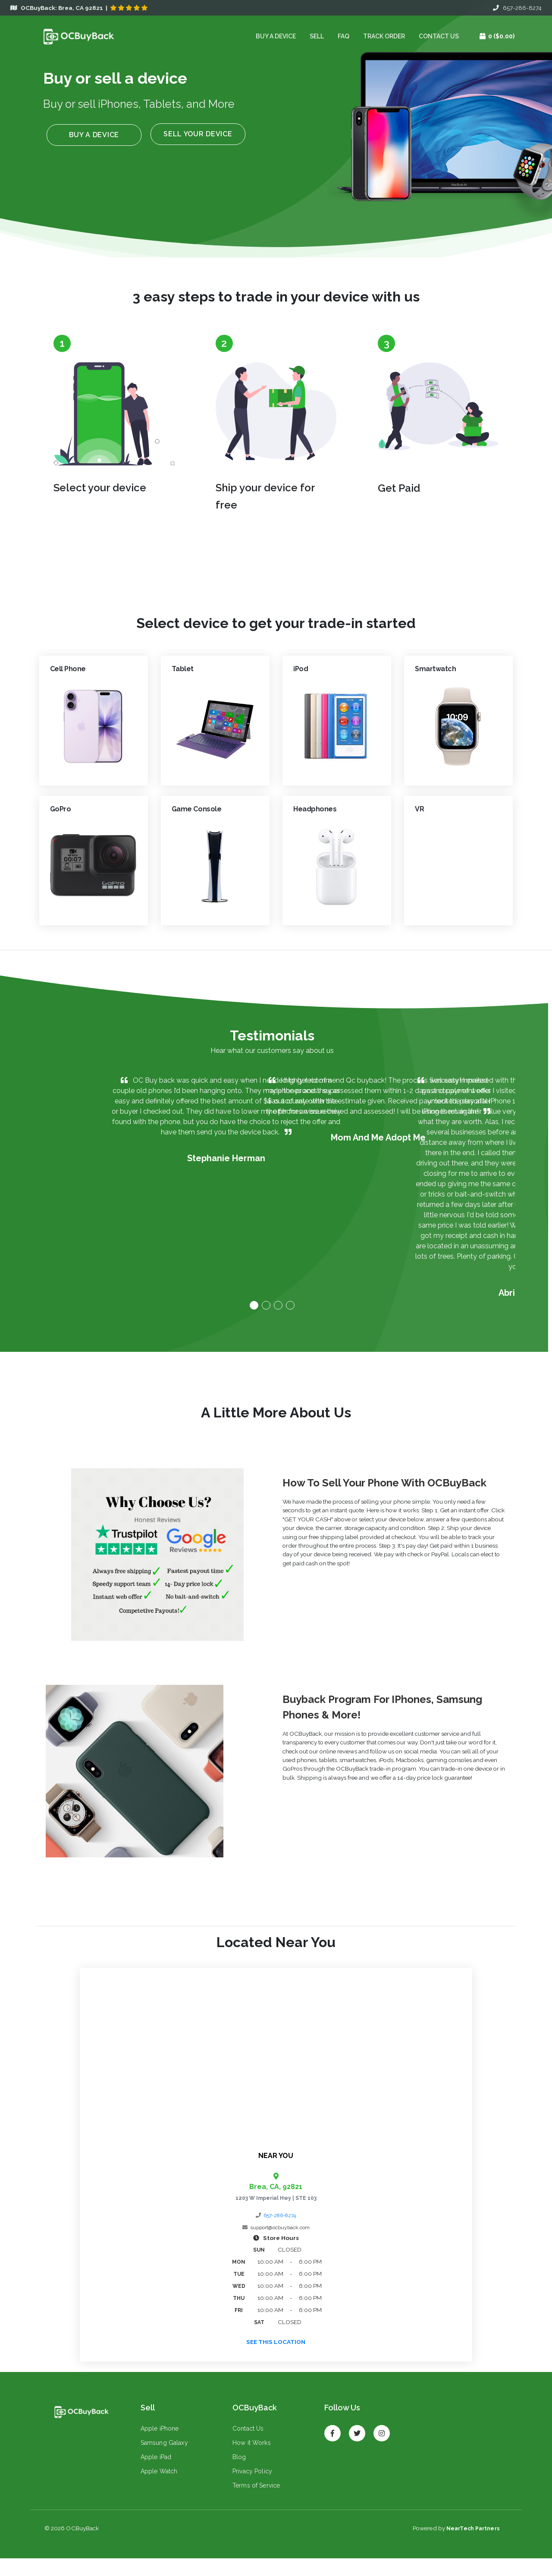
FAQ (341, 36)
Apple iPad (153, 2475)
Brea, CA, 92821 (276, 2195)
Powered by (455, 2546)
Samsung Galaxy (161, 2461)
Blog (237, 2475)
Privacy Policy (250, 2489)
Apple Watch (156, 2489)
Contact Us (436, 36)
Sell (314, 36)
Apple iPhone (157, 2447)
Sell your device (195, 137)
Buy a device (273, 36)
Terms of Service (253, 2504)
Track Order (381, 36)
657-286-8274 (517, 7)
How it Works (249, 2461)
